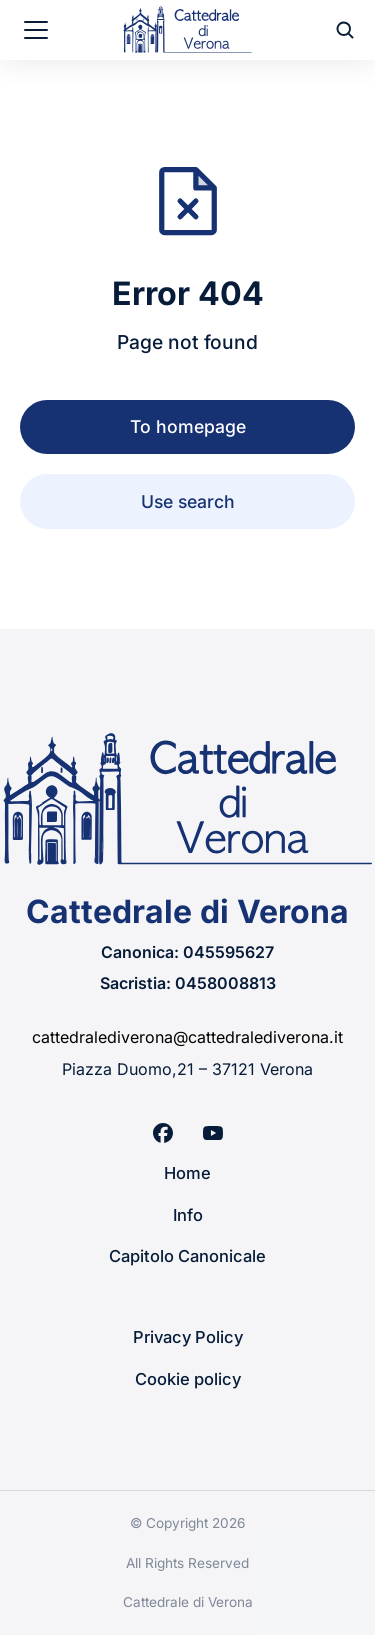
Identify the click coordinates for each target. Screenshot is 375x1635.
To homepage (188, 426)
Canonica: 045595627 (187, 952)
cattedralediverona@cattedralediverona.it (187, 1037)
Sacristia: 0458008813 (188, 983)
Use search (188, 501)
